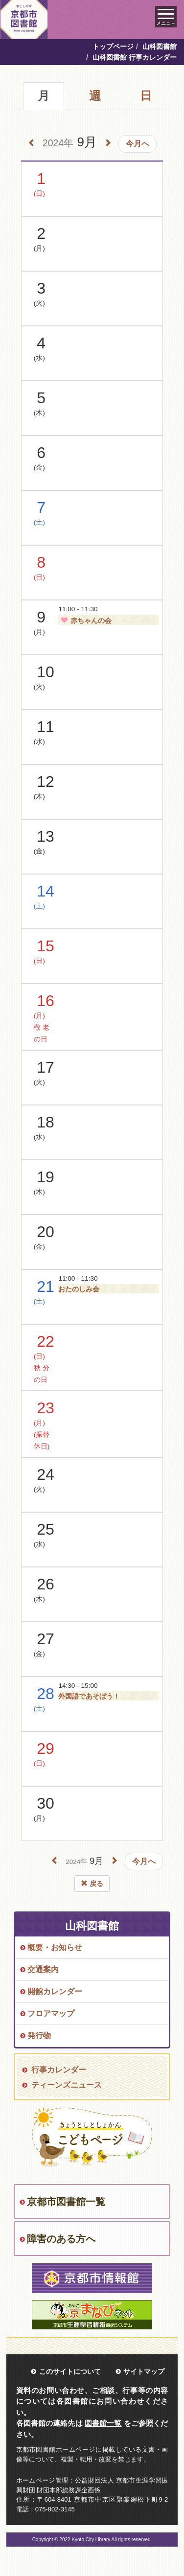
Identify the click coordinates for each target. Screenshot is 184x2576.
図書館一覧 (103, 2423)
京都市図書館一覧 (66, 2201)
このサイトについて (70, 2371)
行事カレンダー (58, 2070)
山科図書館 (159, 46)
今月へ (137, 143)
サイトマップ (143, 2371)
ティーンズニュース (66, 2085)
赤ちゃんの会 (84, 620)
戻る (92, 1883)
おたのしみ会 (78, 1289)
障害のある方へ (61, 2238)
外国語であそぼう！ (89, 1696)
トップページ (113, 46)
